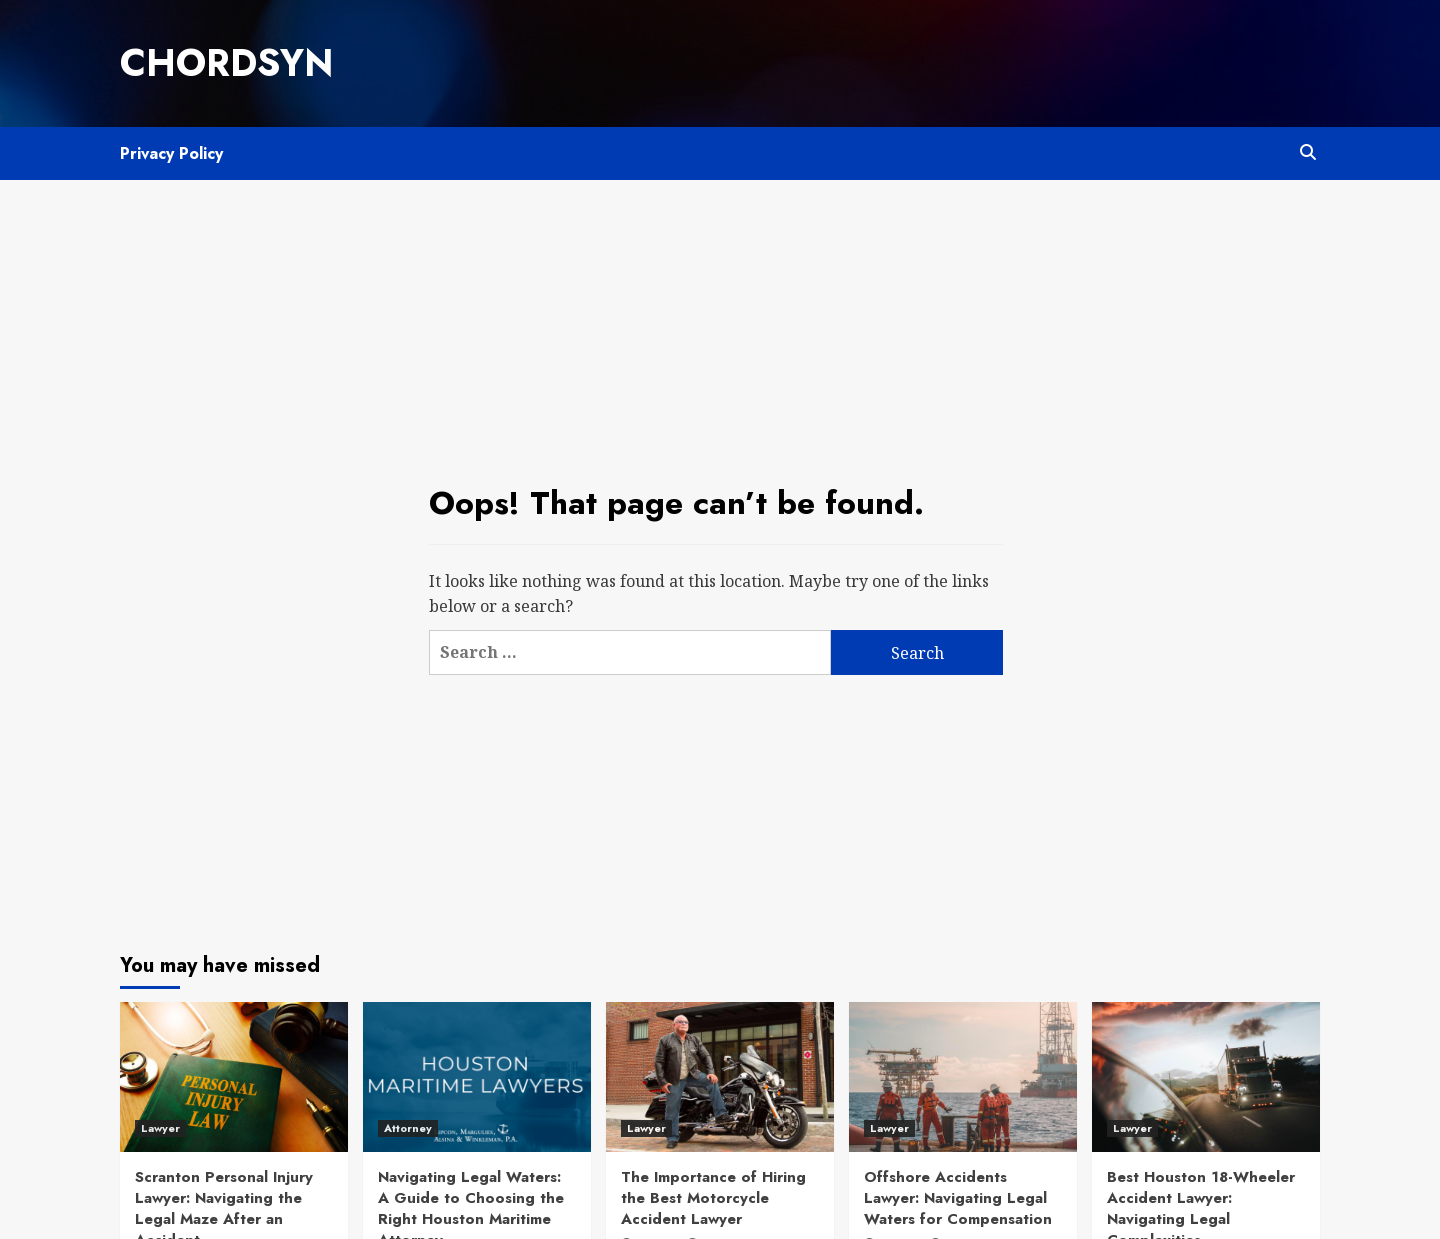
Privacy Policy (171, 153)
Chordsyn (226, 63)
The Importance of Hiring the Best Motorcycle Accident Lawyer (713, 1198)
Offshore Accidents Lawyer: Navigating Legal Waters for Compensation (958, 1198)
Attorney (408, 1128)
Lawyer (160, 1128)
